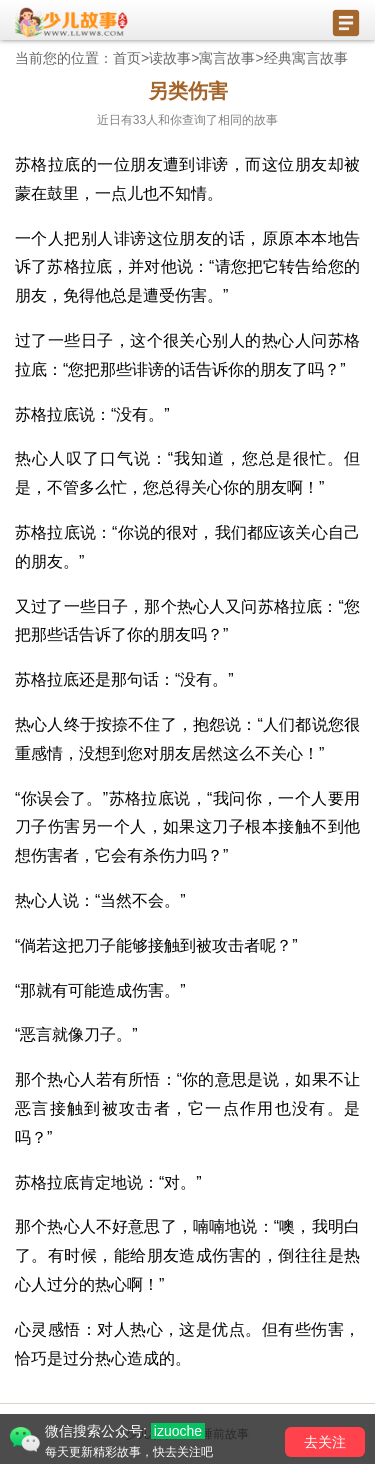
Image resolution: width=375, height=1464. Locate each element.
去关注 (325, 1442)
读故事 (170, 58)
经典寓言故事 (306, 58)
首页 (127, 58)
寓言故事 (227, 58)
